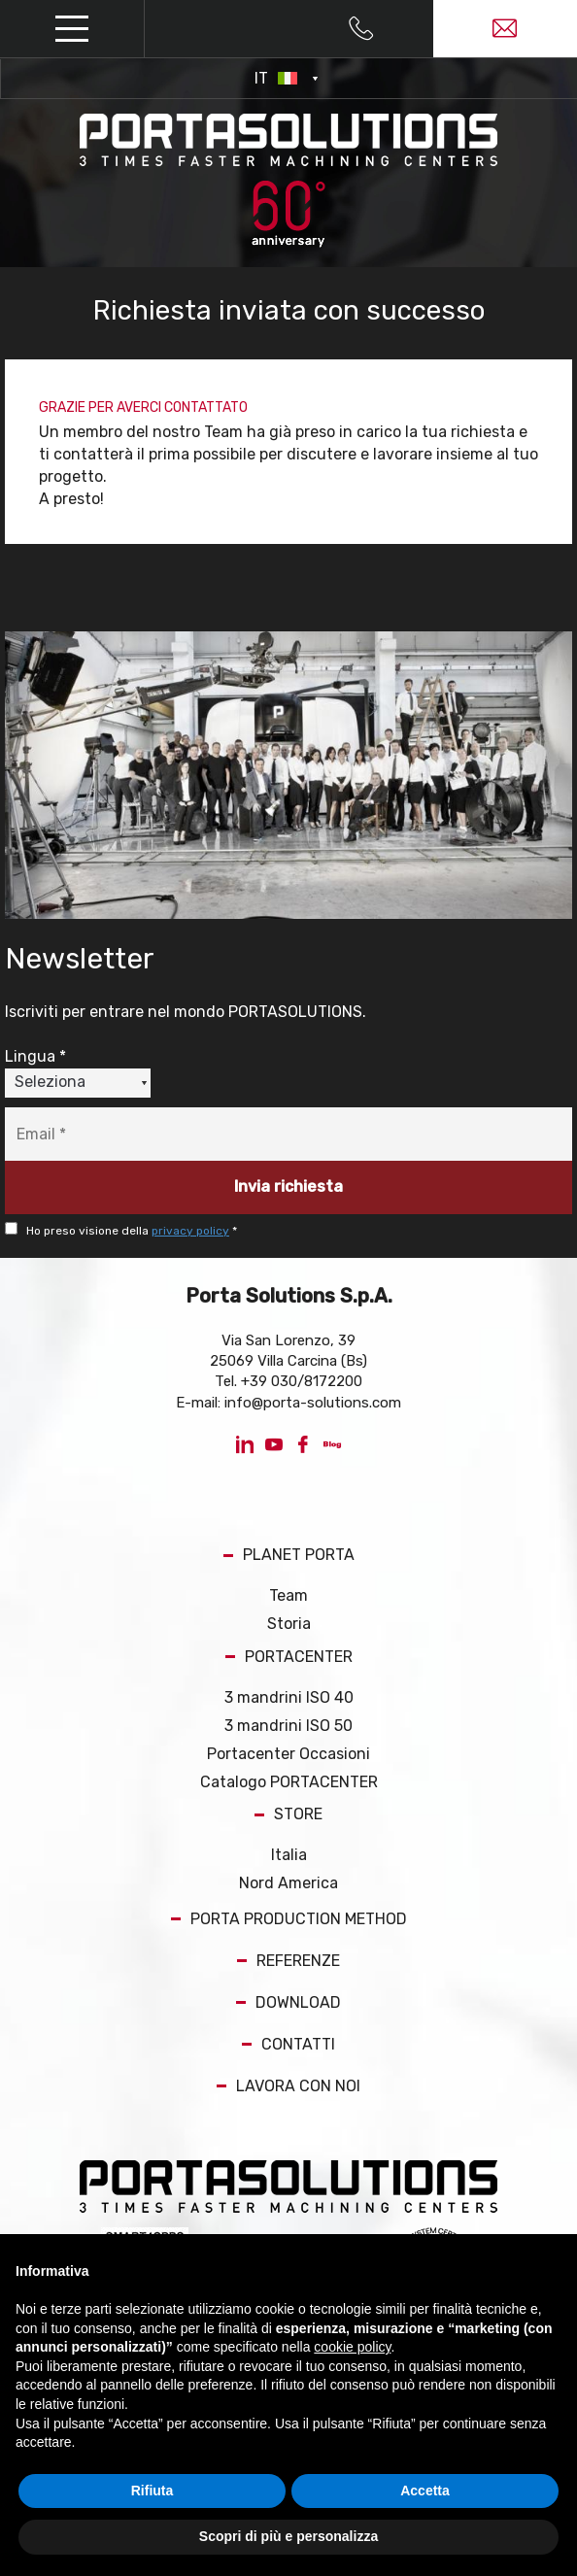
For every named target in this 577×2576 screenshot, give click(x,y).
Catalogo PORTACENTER (289, 1782)
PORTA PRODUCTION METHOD (289, 1919)
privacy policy (190, 1230)
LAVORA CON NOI (288, 2086)
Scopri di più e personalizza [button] (288, 2536)
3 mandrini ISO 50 (288, 1725)
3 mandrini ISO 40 (289, 1697)
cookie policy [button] (352, 2347)
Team (288, 1595)
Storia (289, 1623)
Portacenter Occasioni (288, 1754)
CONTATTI (288, 2044)
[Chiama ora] (360, 29)
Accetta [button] (425, 2490)
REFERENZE (288, 1960)
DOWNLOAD (288, 2002)
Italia (289, 1855)
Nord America (288, 1883)
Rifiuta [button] (152, 2490)
